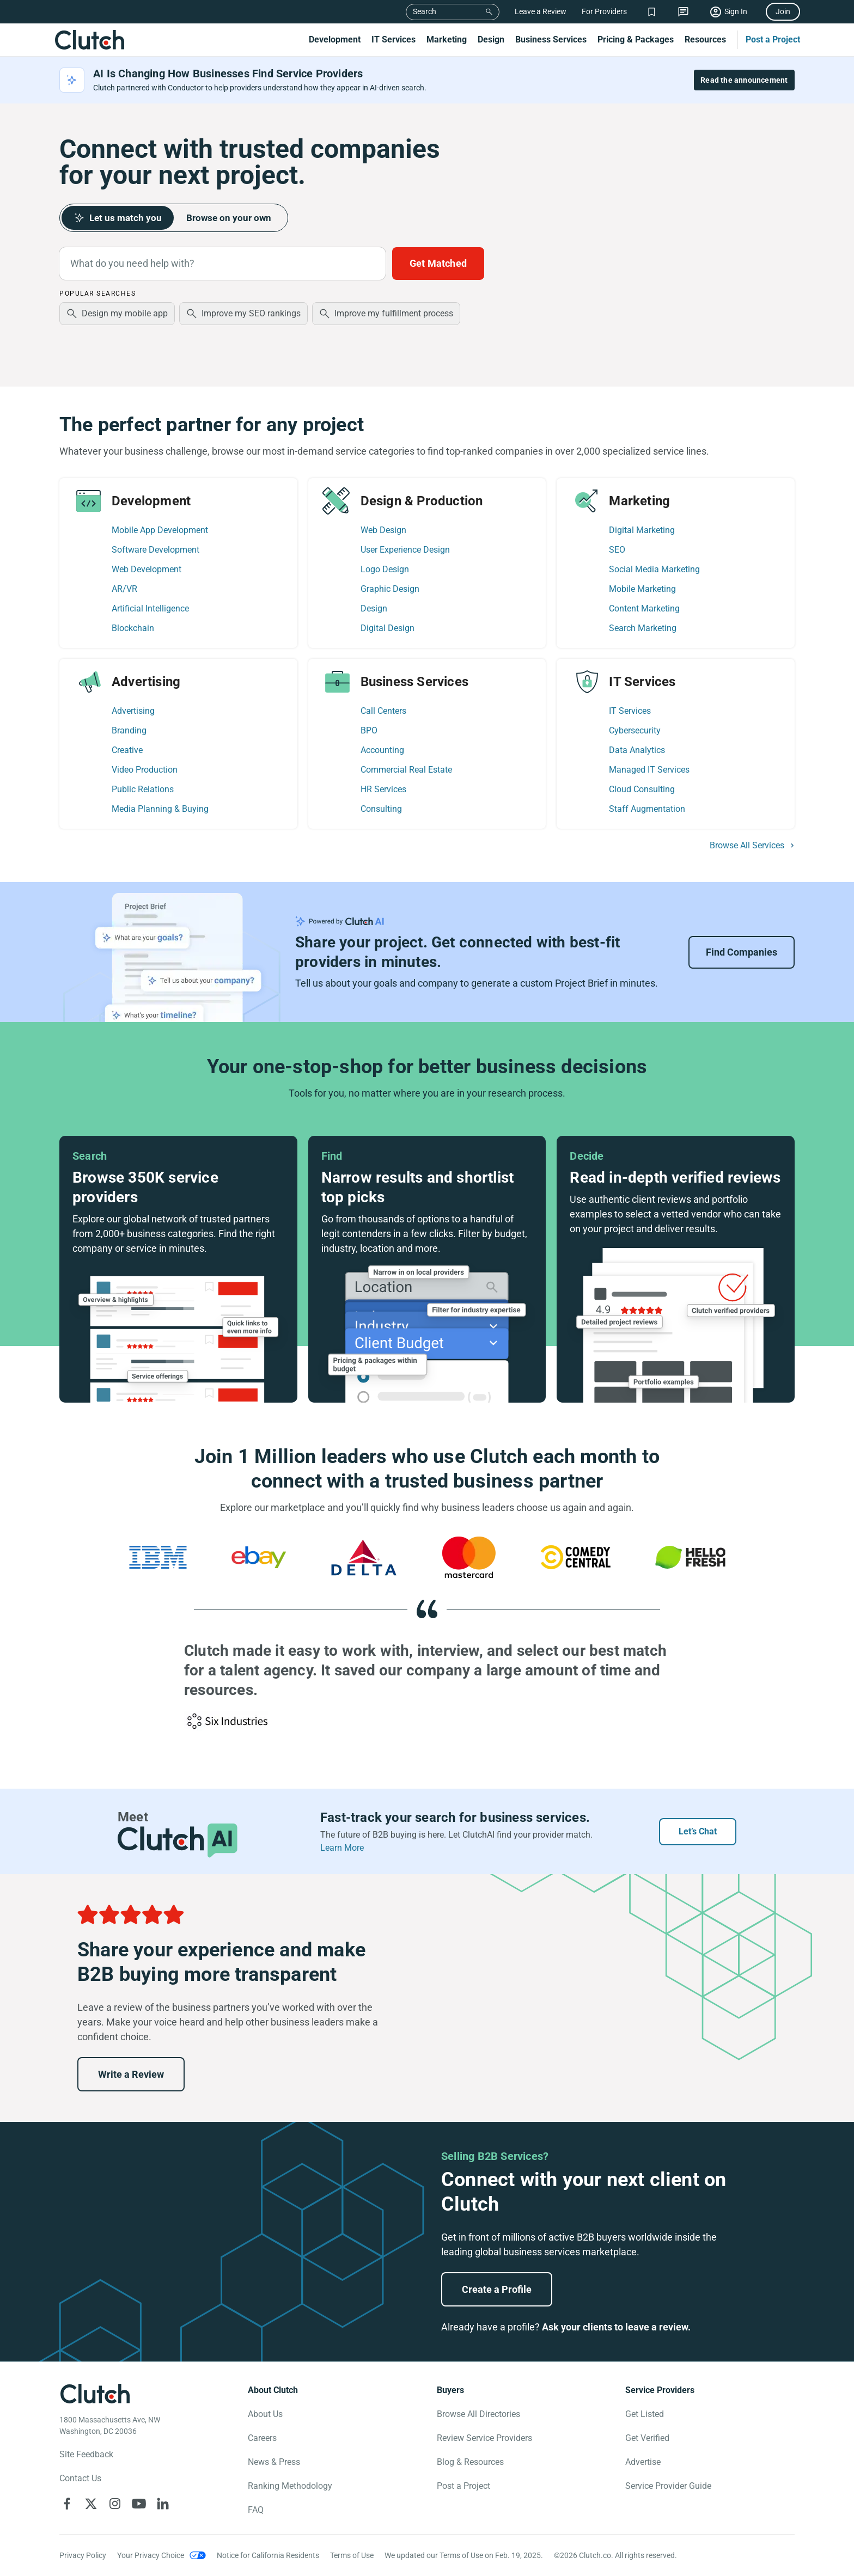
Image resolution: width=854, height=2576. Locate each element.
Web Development (146, 569)
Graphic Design (390, 589)
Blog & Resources (470, 2462)
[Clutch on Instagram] (115, 2503)
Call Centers (383, 711)
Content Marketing (644, 608)
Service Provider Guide (668, 2486)
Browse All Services (747, 845)
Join (783, 11)
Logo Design (385, 569)
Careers (262, 2438)
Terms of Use (352, 2555)
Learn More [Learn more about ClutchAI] (342, 1848)
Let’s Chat (698, 1831)
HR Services (383, 789)
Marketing (446, 39)
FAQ (256, 2510)
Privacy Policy (82, 2555)
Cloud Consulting (642, 789)
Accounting (382, 750)
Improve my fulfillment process (393, 313)
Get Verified (647, 2438)
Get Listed (644, 2414)
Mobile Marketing (642, 589)
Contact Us (80, 2478)
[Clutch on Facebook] (67, 2503)
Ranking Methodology (290, 2486)
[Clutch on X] (91, 2503)
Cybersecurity (635, 730)
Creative (127, 750)
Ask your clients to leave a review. (616, 2327)
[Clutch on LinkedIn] (162, 2503)
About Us (265, 2414)
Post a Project (773, 39)
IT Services (393, 39)
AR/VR (124, 589)
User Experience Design (405, 549)
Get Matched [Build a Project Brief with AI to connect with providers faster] (438, 263)
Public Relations (143, 789)
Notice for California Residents (268, 2555)
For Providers (604, 11)
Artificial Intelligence (150, 608)
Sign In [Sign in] (735, 11)
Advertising (133, 711)
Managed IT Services (649, 769)
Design (491, 39)
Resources (705, 39)
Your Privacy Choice (150, 2555)
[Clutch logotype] (94, 2393)
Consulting (381, 809)
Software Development (155, 549)
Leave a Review (540, 11)
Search (424, 11)
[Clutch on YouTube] (139, 2503)
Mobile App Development (160, 530)
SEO (617, 549)
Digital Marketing (642, 530)
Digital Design (387, 628)
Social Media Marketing (654, 569)
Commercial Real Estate (406, 769)
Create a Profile (497, 2289)
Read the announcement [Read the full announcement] (744, 80)
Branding (129, 730)
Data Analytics (637, 750)
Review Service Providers (484, 2438)
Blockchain (133, 628)
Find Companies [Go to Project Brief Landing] (741, 952)
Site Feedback (86, 2454)
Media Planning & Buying (160, 809)
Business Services (551, 39)
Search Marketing (642, 628)
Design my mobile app (125, 313)
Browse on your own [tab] (234, 218)
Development (335, 39)
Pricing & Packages (635, 39)
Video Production (145, 769)
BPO (369, 730)
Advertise (643, 2462)
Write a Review (131, 2074)
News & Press (274, 2462)
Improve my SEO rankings (251, 313)
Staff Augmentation (647, 809)
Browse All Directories (478, 2414)
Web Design (383, 530)
